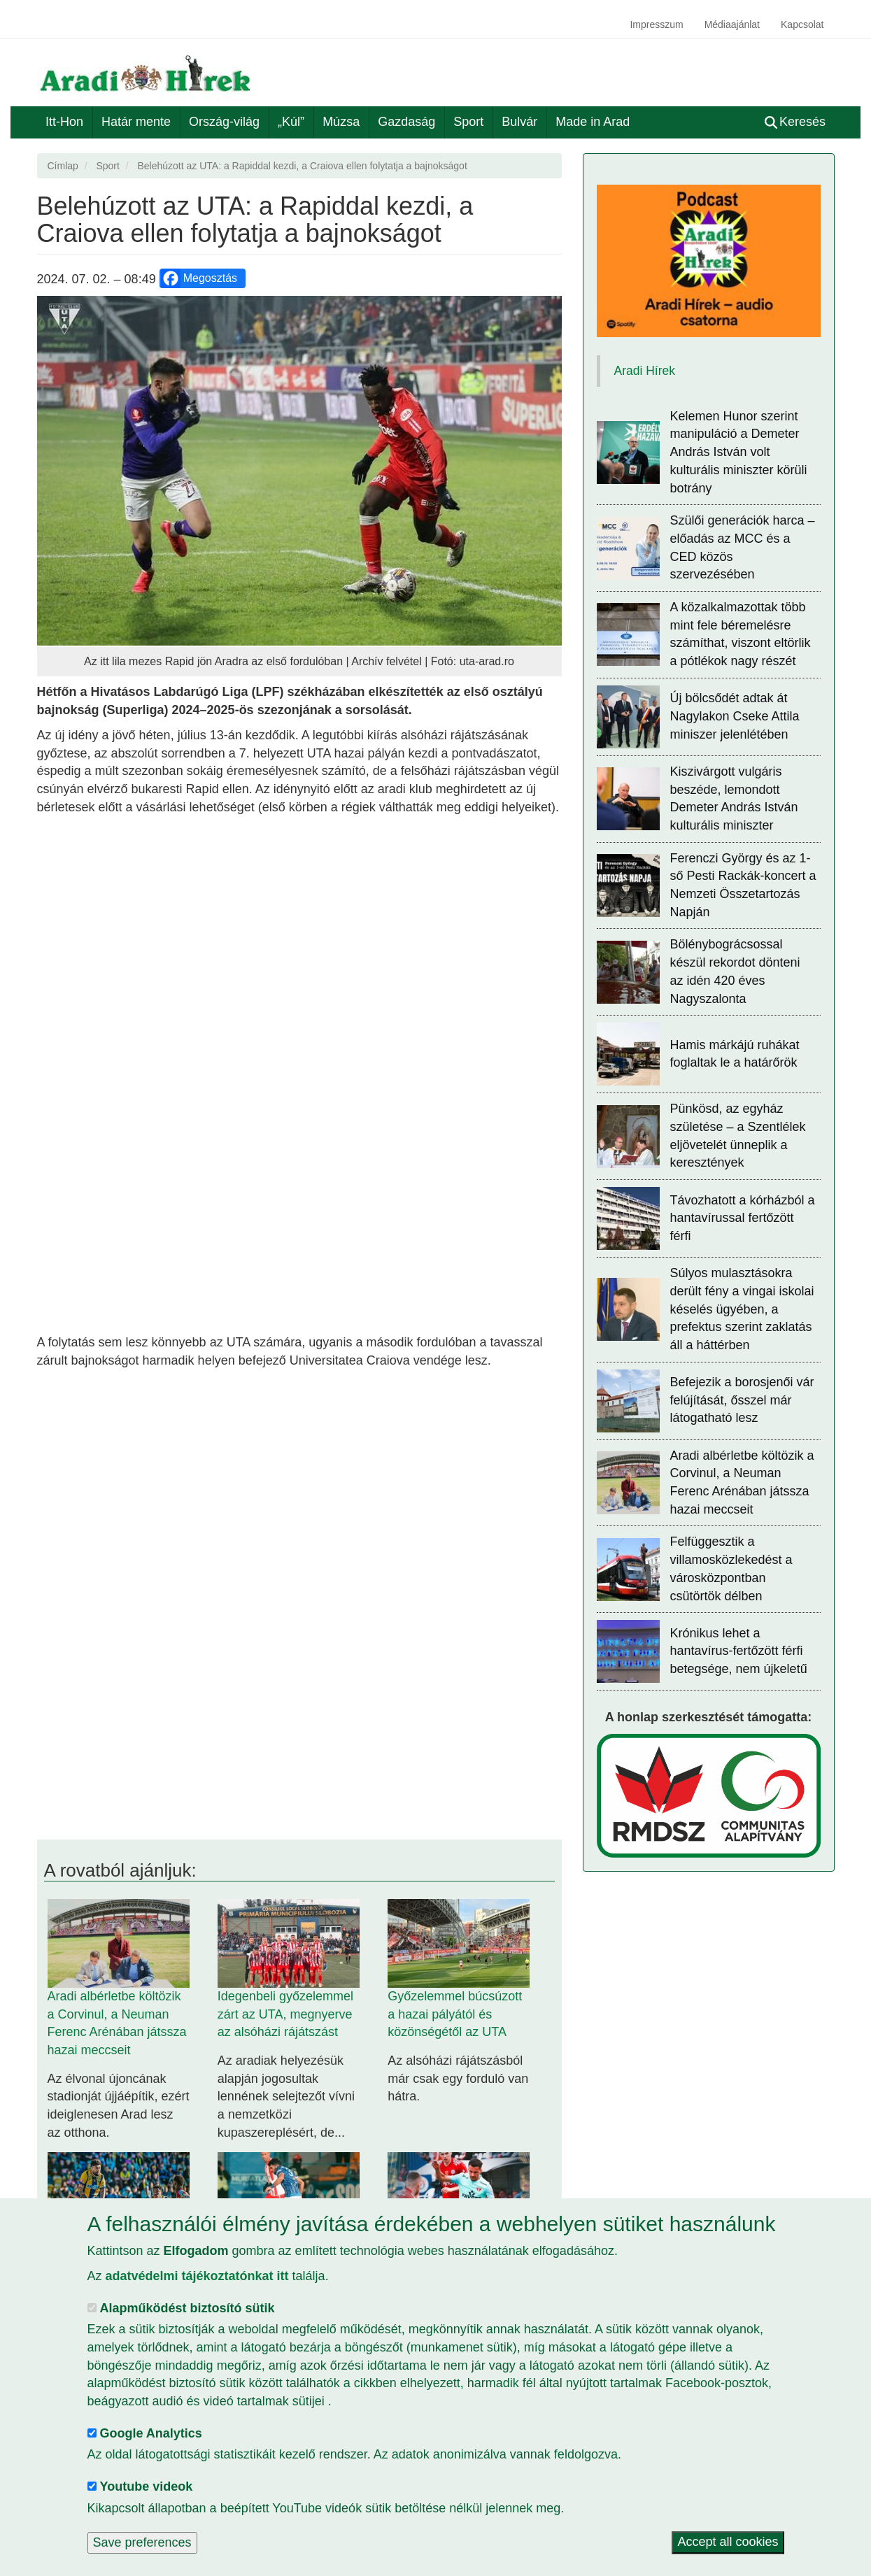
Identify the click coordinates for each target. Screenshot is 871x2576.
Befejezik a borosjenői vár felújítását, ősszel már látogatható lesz (742, 1400)
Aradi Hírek (645, 371)
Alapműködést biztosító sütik (187, 2308)
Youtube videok (146, 2486)
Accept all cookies (727, 2542)
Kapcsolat (802, 24)
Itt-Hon (64, 122)
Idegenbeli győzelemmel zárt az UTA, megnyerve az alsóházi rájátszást (285, 2014)
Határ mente (136, 122)
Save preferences (142, 2542)
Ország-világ (224, 122)
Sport (468, 122)
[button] (299, 471)
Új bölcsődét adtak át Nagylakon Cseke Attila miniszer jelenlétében (735, 716)
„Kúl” (291, 122)
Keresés (795, 122)
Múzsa (341, 122)
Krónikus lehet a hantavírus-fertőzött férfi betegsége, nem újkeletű (738, 1651)
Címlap (63, 165)
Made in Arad (592, 122)
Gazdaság (406, 122)
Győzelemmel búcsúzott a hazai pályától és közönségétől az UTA (455, 2014)
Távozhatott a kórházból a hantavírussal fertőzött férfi (742, 1218)
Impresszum (656, 24)
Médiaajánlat (732, 24)
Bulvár (519, 122)
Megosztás (199, 278)
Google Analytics (151, 2433)
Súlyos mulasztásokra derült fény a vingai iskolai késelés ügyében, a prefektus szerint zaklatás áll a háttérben (742, 1309)
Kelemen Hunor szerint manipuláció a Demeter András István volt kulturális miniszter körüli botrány (738, 452)
